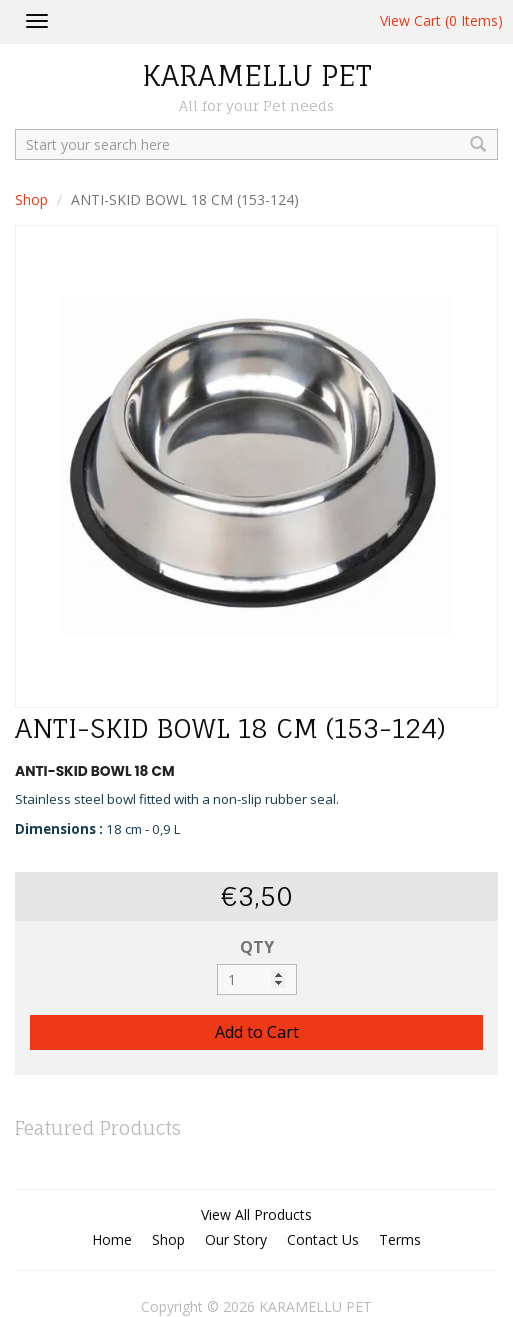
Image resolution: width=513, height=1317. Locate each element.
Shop (31, 199)
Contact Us (323, 1239)
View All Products (256, 1214)
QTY (257, 947)
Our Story (236, 1239)
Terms (400, 1239)
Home (112, 1239)
